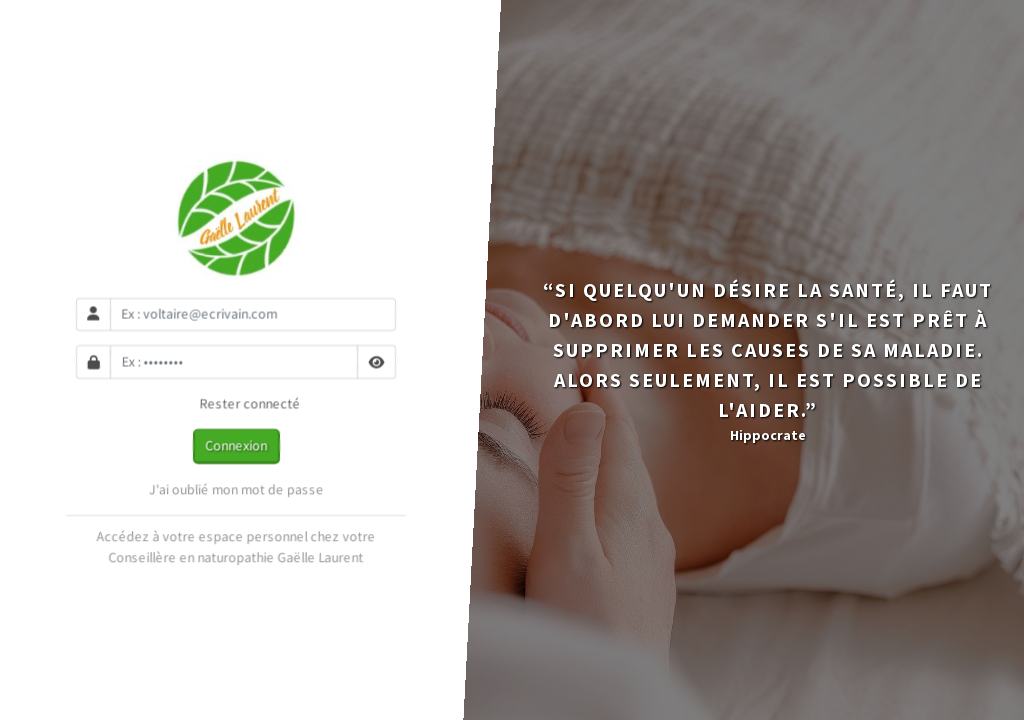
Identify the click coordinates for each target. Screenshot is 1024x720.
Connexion (236, 445)
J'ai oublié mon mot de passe (236, 489)
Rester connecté (236, 404)
